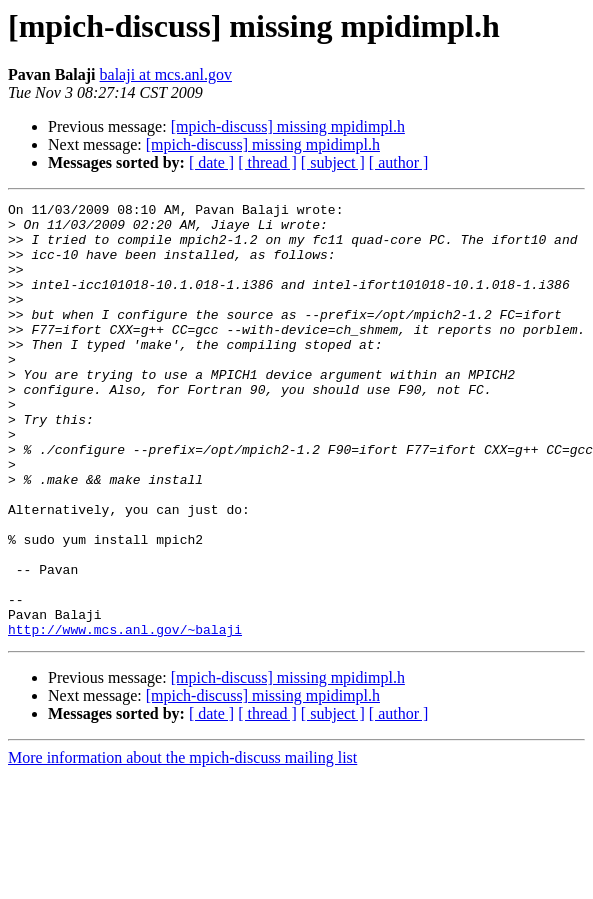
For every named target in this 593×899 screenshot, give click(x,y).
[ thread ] (267, 162)
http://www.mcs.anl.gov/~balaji (125, 716)
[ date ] (211, 162)
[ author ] (399, 162)
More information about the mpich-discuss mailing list (182, 844)
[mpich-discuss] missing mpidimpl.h (288, 126)
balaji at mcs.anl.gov (166, 74)
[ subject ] (333, 162)
